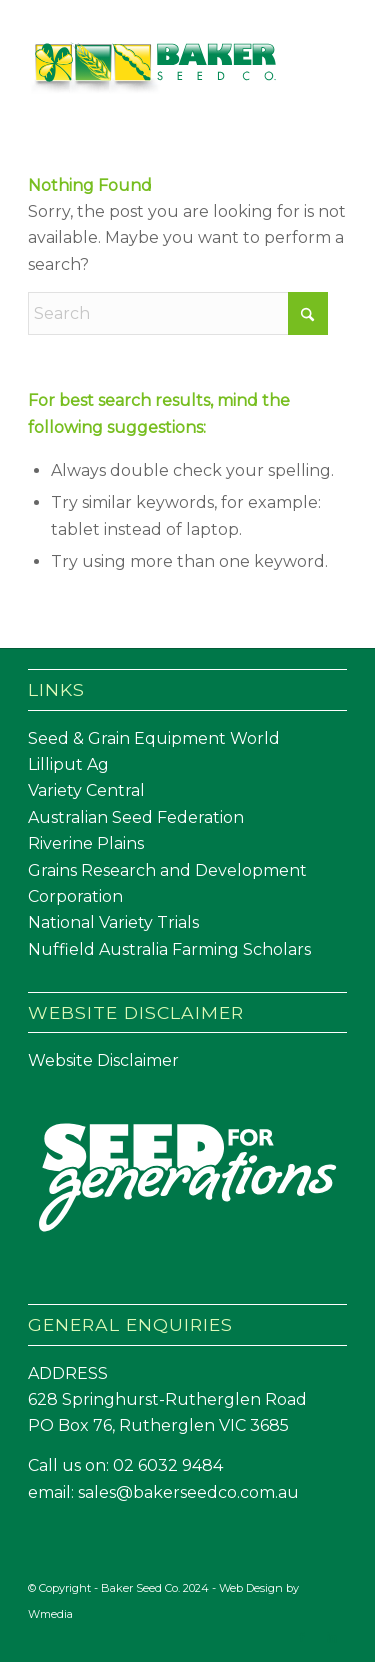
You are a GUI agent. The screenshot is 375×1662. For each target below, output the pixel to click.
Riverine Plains (86, 843)
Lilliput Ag (68, 764)
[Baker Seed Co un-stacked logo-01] (155, 69)
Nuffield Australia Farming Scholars (169, 949)
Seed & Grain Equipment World (154, 738)
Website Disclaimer (103, 1060)
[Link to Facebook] (302, 1637)
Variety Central (86, 790)
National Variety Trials (113, 922)
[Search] (178, 313)
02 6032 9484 (168, 1465)
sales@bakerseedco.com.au (188, 1492)
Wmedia (50, 1614)
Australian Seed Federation (136, 817)
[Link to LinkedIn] (332, 1637)
